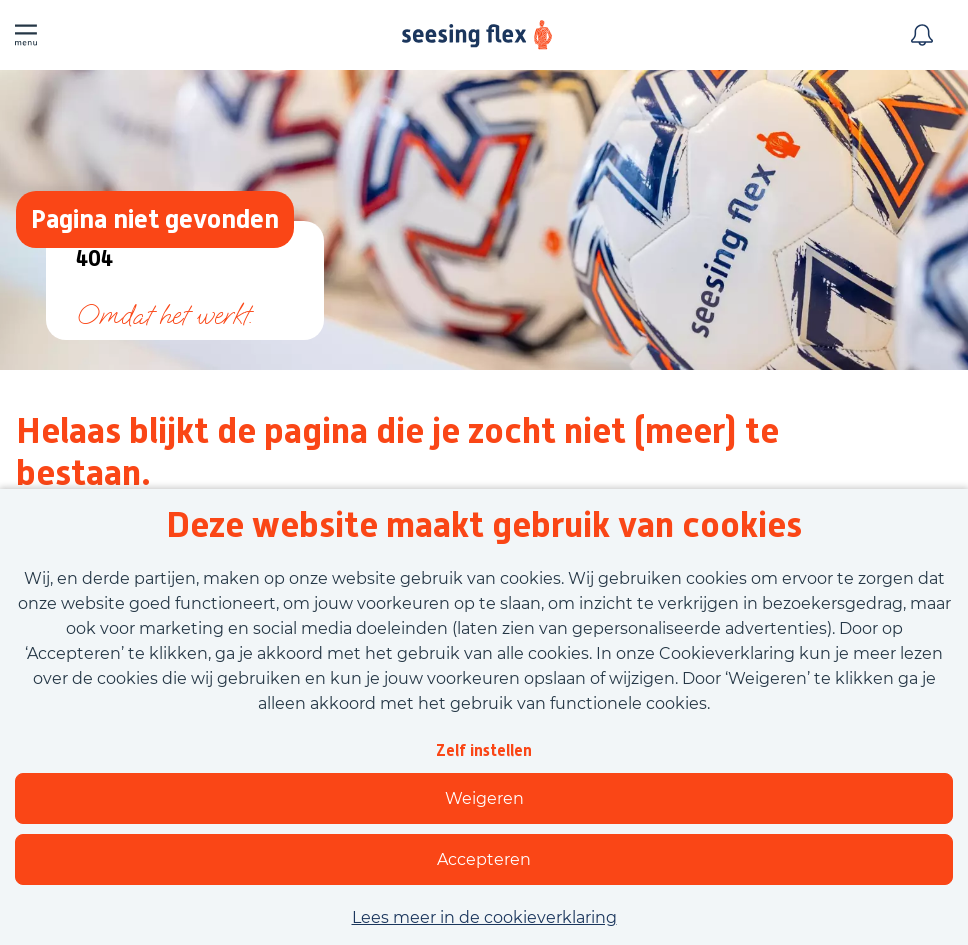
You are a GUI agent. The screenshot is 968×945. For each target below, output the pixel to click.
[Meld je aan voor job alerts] (922, 35)
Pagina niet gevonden (155, 218)
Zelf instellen (484, 750)
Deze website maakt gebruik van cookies (484, 525)
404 (94, 259)
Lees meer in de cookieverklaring (484, 917)
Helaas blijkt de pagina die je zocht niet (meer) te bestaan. (397, 452)
